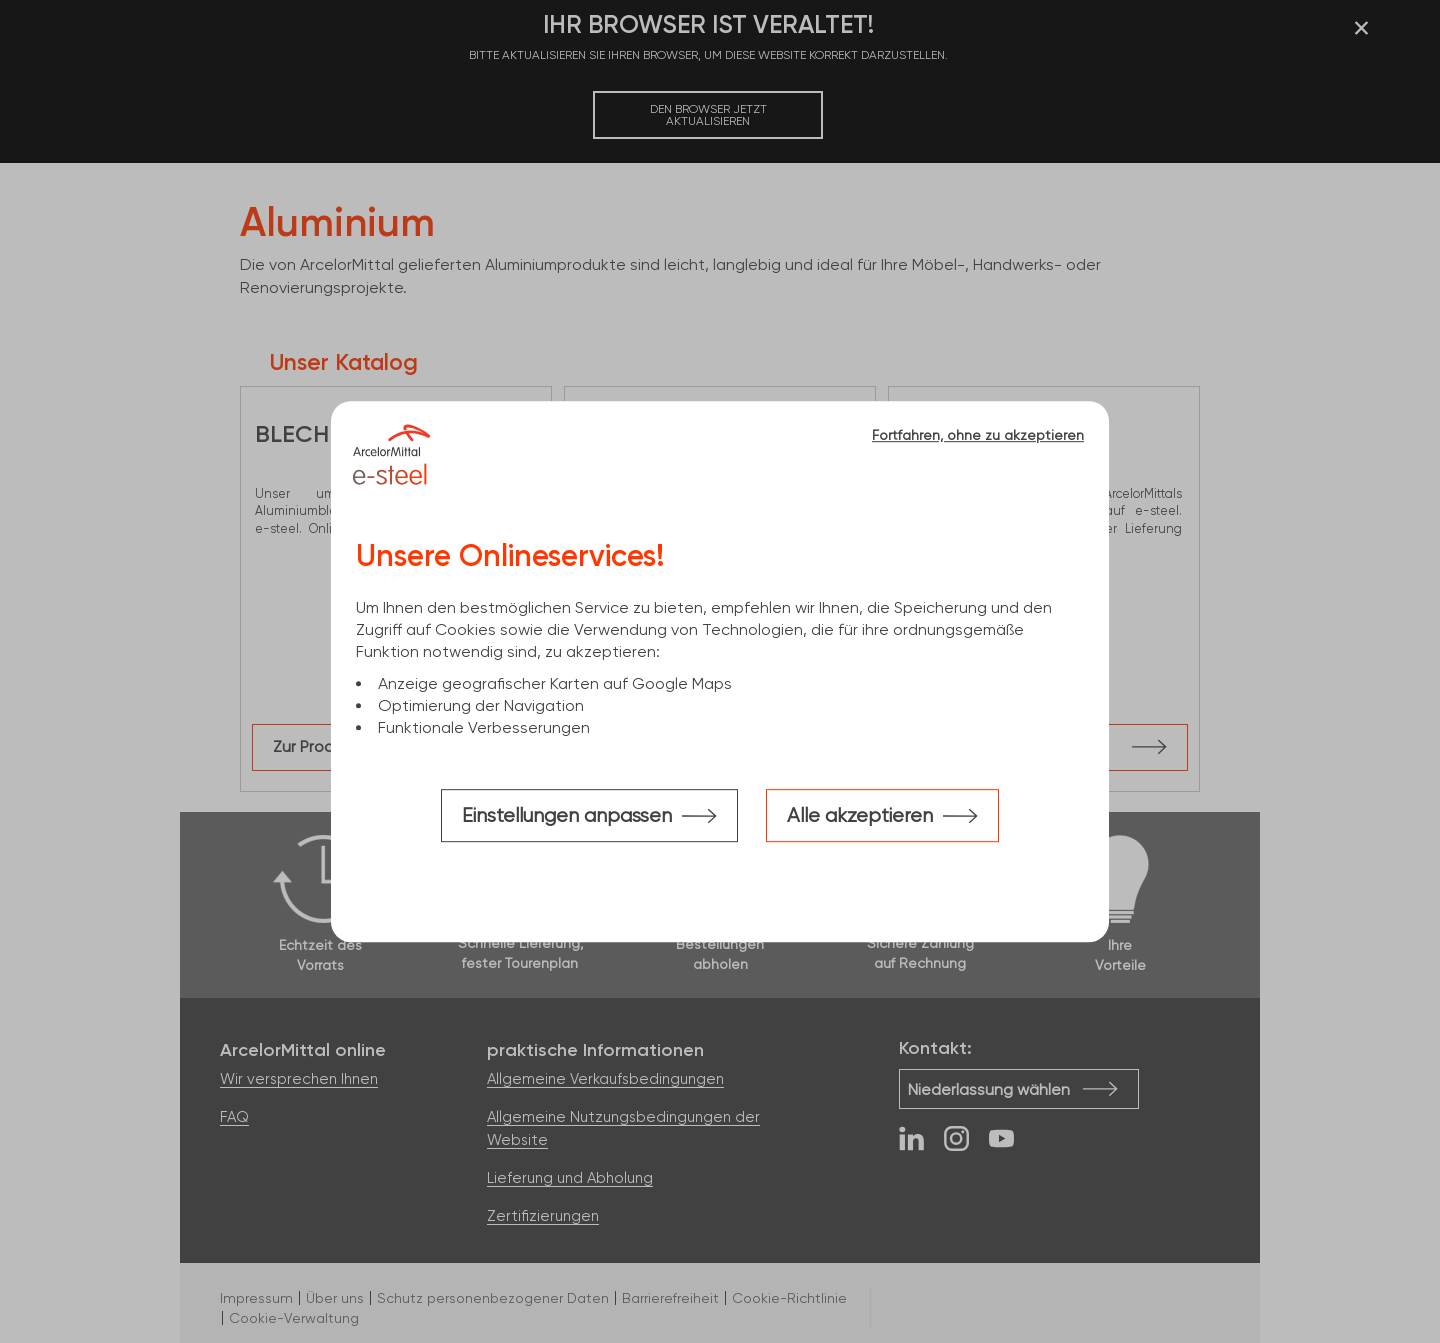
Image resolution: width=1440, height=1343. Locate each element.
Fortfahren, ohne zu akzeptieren (978, 435)
